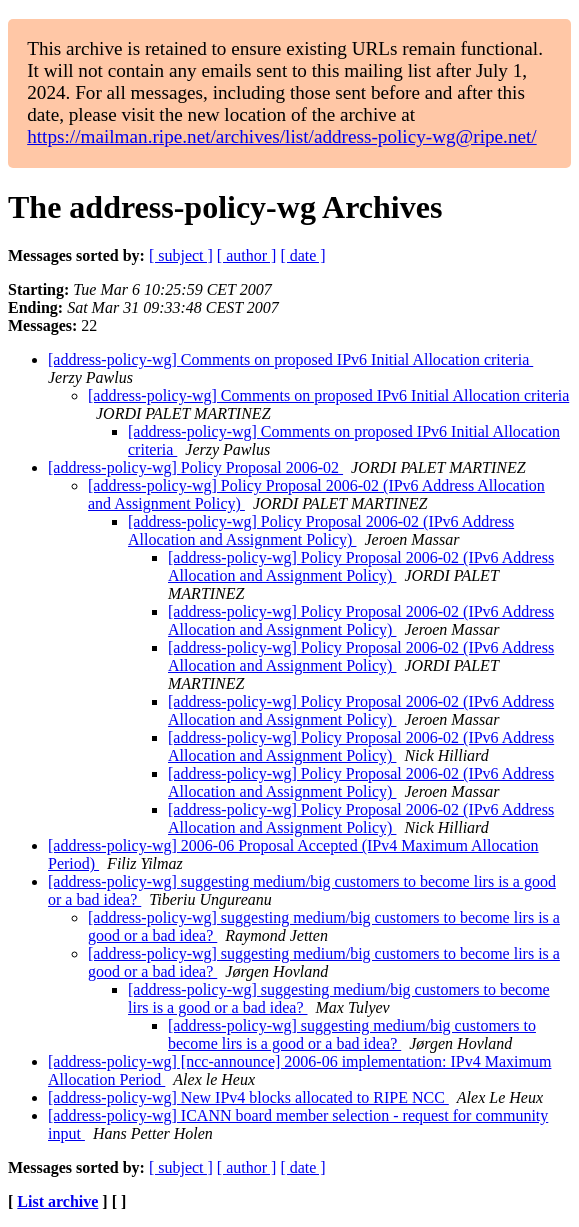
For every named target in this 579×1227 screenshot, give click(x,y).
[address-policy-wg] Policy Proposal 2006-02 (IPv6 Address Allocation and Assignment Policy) (321, 530)
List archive (57, 1201)
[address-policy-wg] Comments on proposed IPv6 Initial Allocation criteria (290, 359)
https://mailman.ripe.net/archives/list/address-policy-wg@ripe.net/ (282, 136)
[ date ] (302, 255)
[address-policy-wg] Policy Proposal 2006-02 (195, 467)
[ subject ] (181, 255)
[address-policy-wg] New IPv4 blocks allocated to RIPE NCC (248, 1097)
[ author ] (247, 255)
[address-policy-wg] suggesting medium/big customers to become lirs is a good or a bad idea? (352, 1034)
